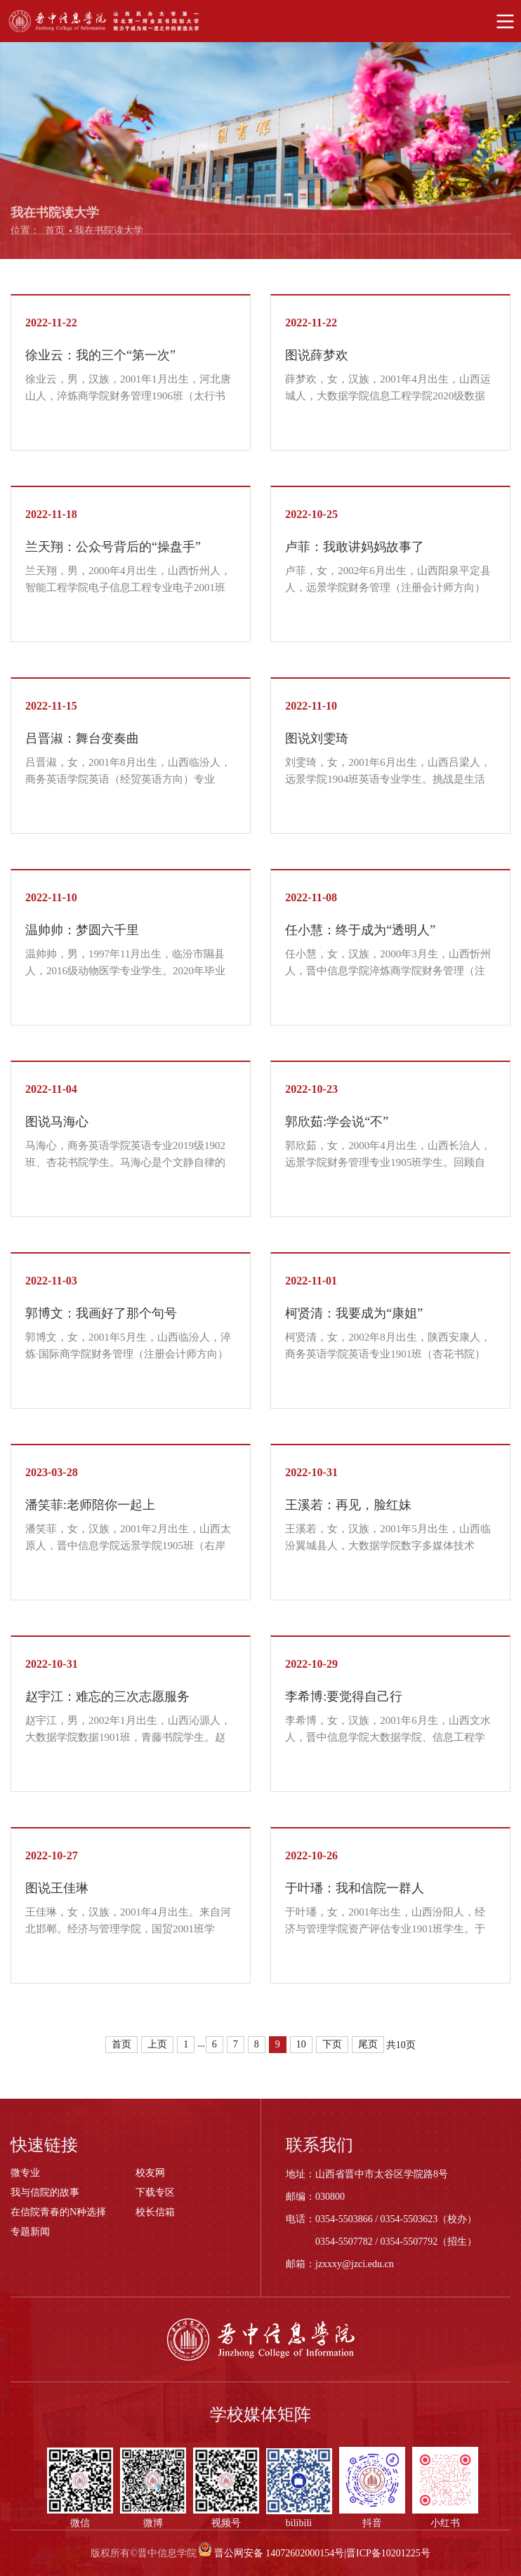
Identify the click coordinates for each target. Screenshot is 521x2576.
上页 (157, 2044)
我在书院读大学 (108, 234)
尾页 (368, 2044)
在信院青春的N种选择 (58, 2212)
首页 (55, 234)
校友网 (150, 2172)
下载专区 (155, 2192)
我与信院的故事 (45, 2192)
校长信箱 (155, 2212)
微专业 (25, 2172)
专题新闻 (30, 2231)
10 (301, 2044)
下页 (332, 2044)
